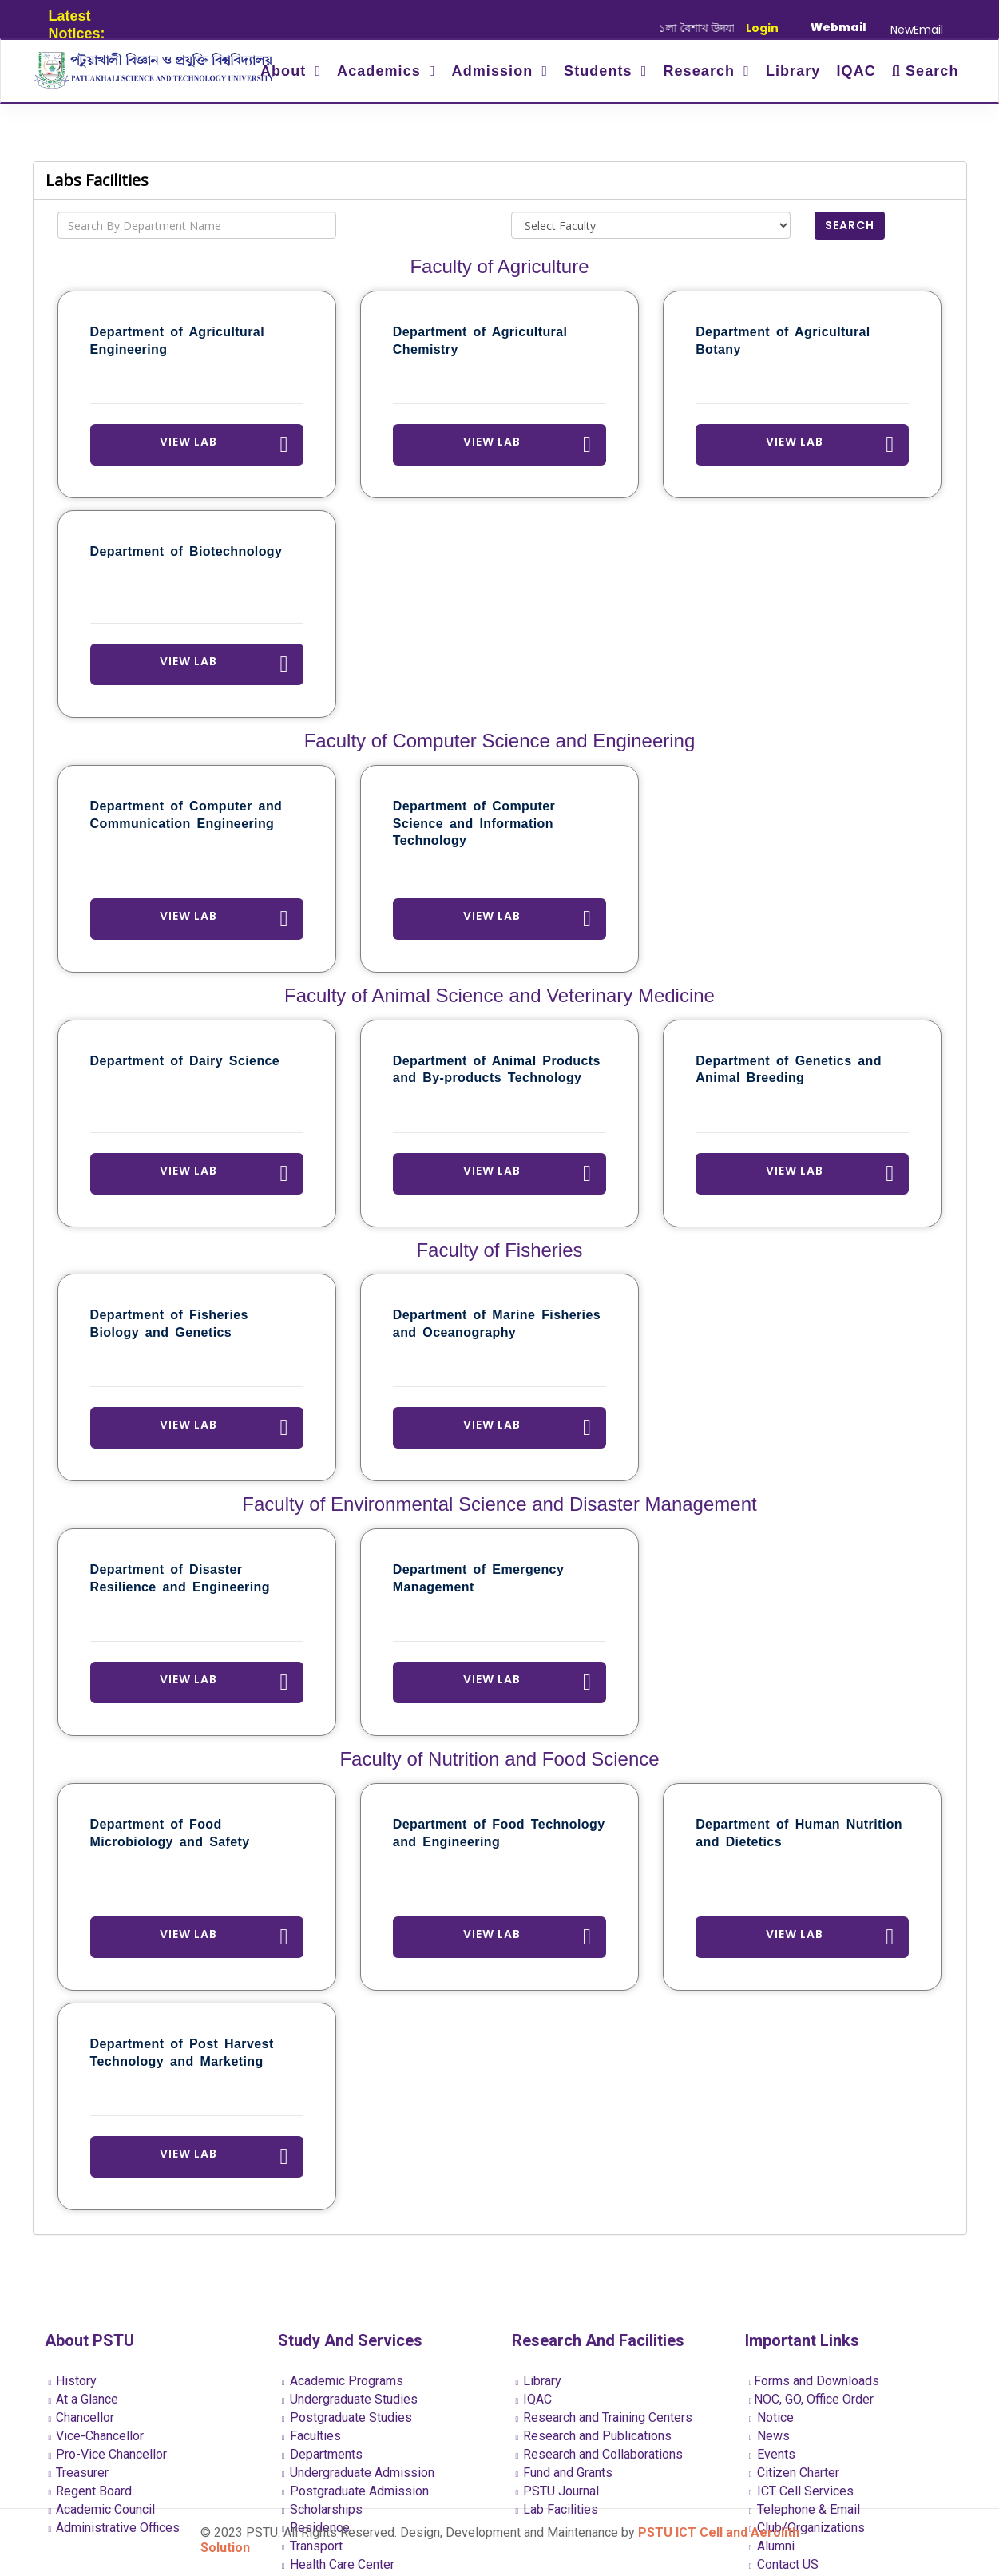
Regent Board (91, 2491)
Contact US (784, 2564)
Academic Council (102, 2509)
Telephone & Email (804, 2509)
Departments (322, 2454)
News (769, 2435)
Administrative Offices (114, 2527)
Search (925, 71)
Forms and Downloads (814, 2380)
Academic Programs (342, 2380)
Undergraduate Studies (350, 2399)
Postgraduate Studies (347, 2417)
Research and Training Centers (604, 2417)
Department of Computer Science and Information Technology (474, 823)
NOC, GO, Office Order (811, 2399)
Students (600, 71)
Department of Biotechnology (186, 551)
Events (772, 2454)
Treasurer (79, 2472)
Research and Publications (594, 2435)
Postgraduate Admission (355, 2491)
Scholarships (322, 2509)
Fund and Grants (564, 2472)
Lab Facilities (557, 2509)
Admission (495, 71)
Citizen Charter (794, 2472)
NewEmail (916, 30)
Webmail (838, 27)
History (73, 2380)
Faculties (311, 2435)
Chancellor (82, 2417)
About (285, 71)
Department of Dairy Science (185, 1061)
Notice (771, 2417)
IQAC (855, 71)
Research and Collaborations (600, 2454)
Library (793, 71)
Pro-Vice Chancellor (108, 2454)
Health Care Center (338, 2564)
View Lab (224, 445)
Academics (381, 71)
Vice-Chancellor (97, 2435)
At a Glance (84, 2399)
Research (701, 71)
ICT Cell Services (801, 2491)
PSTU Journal (558, 2491)
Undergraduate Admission (358, 2472)
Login (762, 28)
